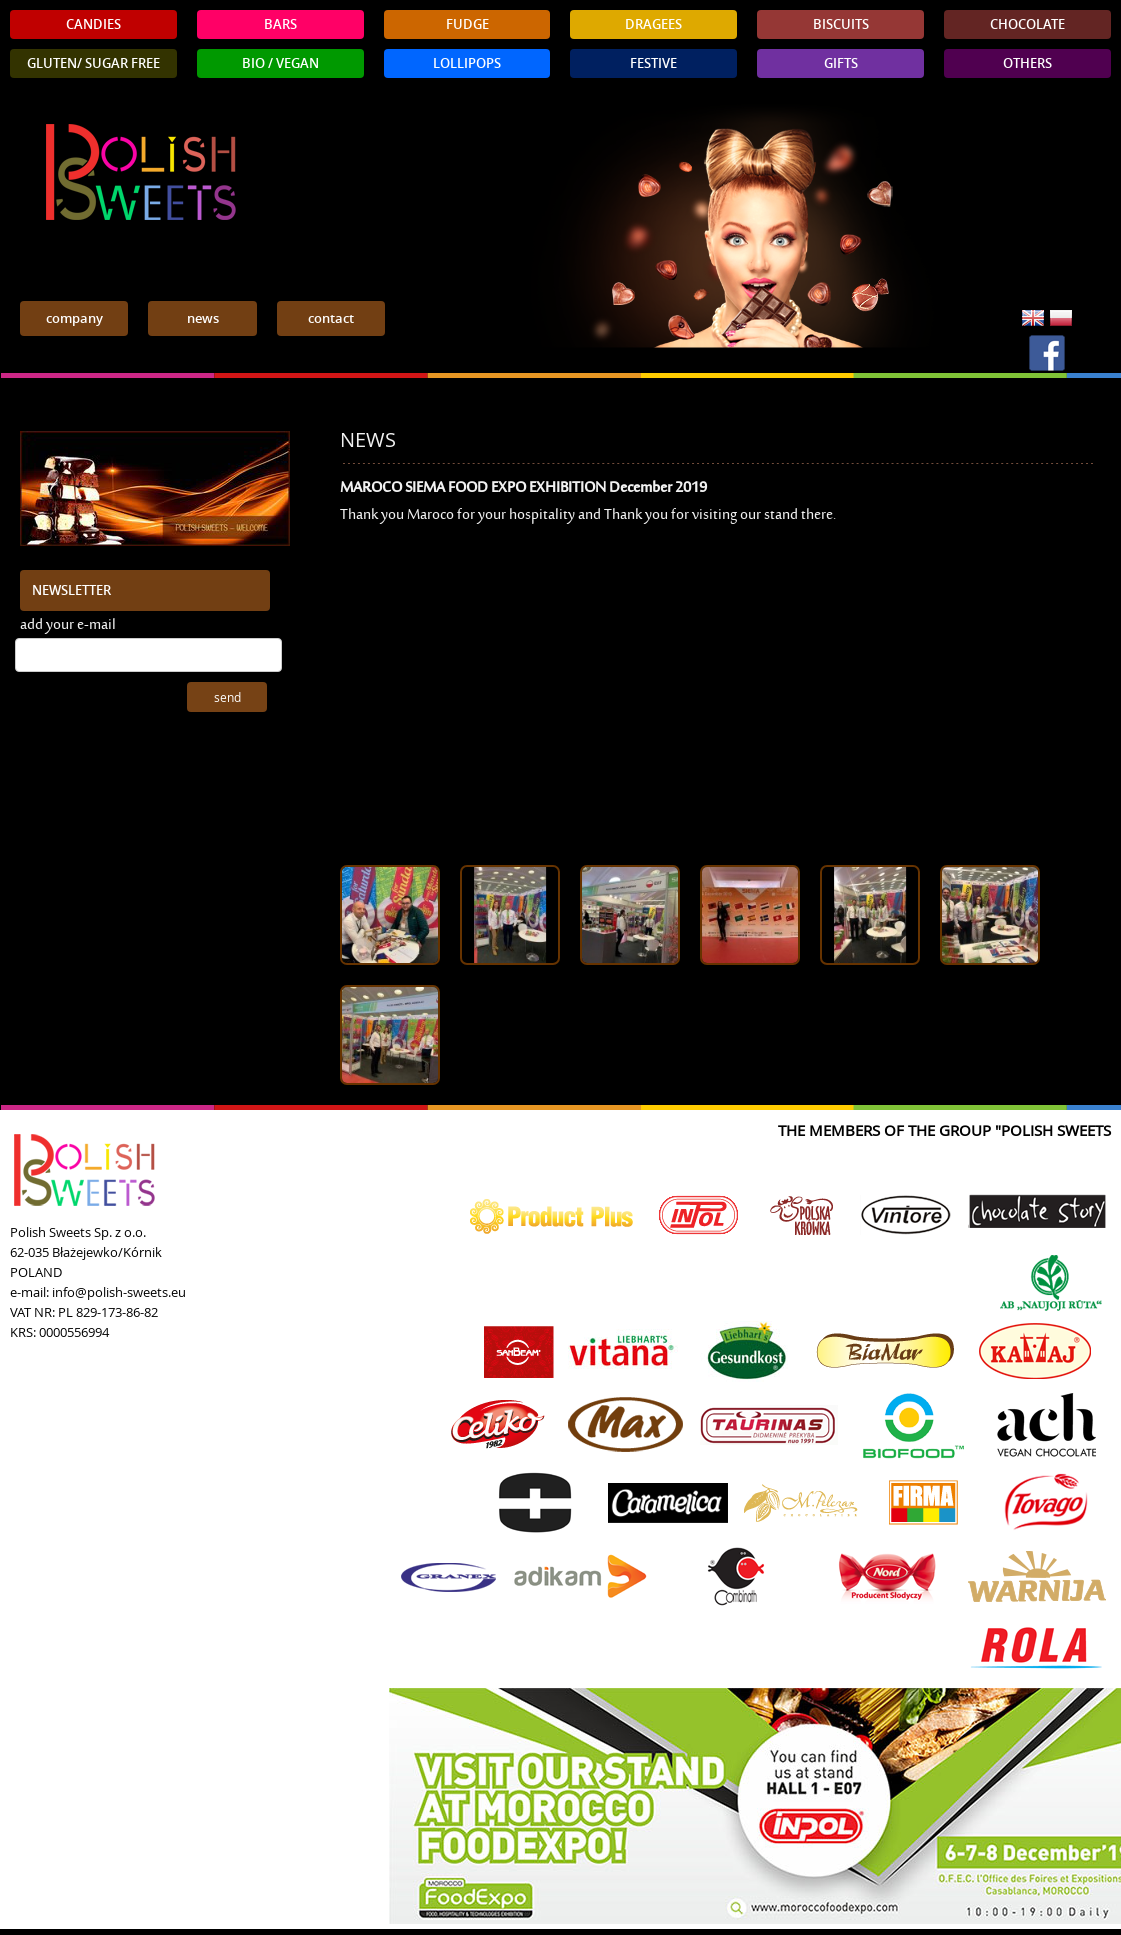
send (227, 697)
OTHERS (1027, 63)
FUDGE (467, 24)
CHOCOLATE (1027, 24)
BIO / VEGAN (280, 63)
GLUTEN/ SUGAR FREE (93, 63)
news (203, 318)
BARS (280, 24)
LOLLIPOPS (467, 63)
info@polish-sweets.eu (119, 1292)
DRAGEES (653, 24)
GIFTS (841, 63)
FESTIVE (653, 63)
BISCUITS (841, 24)
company (74, 318)
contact (331, 318)
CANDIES (93, 24)
